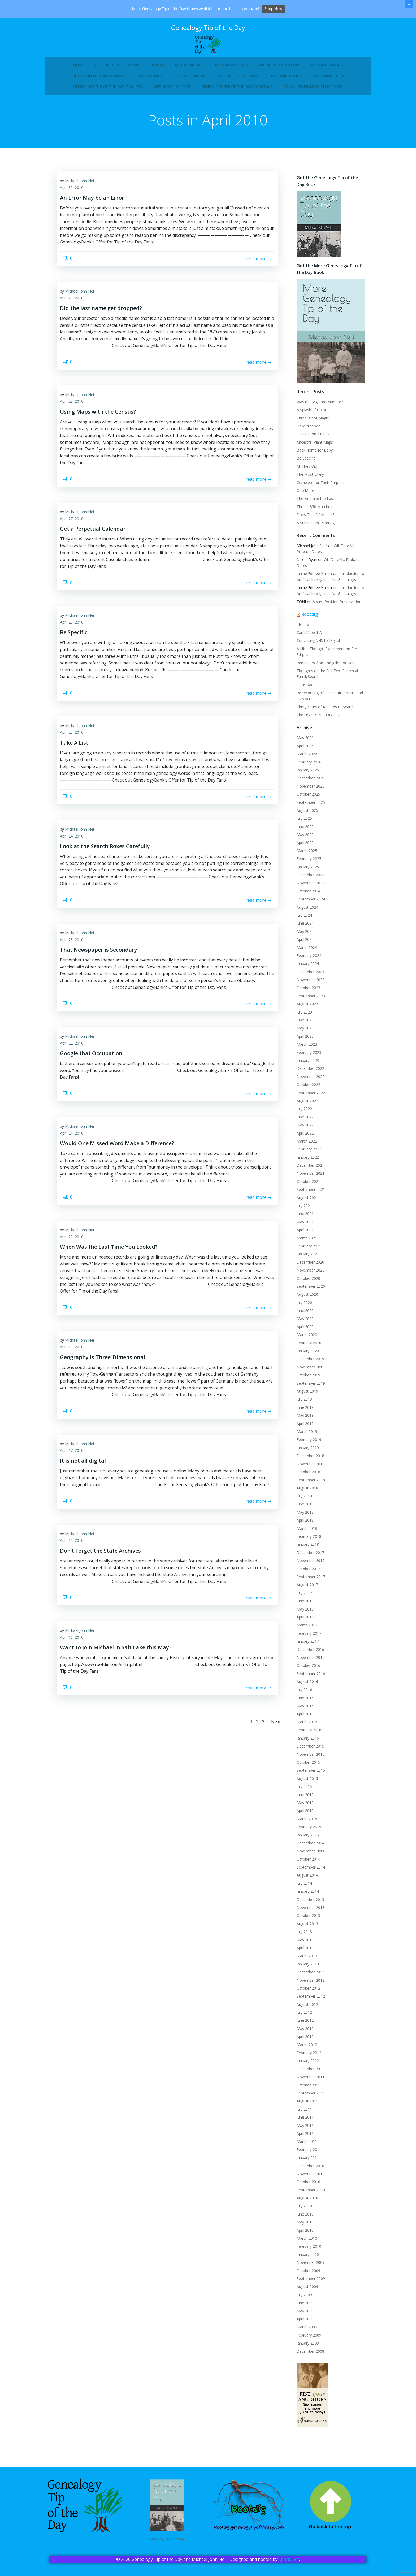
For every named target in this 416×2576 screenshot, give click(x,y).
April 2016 (302, 1718)
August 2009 (304, 2291)
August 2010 (304, 2202)
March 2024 (304, 952)
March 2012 (304, 2049)
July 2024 (301, 919)
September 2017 (308, 1581)
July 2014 (301, 1887)
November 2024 (308, 887)
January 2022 (305, 1161)
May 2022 (302, 1129)
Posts (158, 59)
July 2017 (301, 1597)
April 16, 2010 (76, 1630)
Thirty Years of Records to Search (323, 711)
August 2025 (304, 814)
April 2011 (302, 2137)
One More (302, 500)
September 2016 (308, 1678)
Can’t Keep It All (307, 642)
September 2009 (308, 2283)
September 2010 (308, 2194)
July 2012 (301, 2016)
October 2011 (305, 2089)
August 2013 (304, 1928)
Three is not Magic (310, 428)
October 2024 (305, 895)
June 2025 (302, 831)
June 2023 (302, 1024)
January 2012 (305, 2065)
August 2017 (304, 1589)
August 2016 (304, 1686)
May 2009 (302, 2315)
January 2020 (305, 1355)
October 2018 (305, 1476)
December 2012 (307, 1976)
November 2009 (308, 2266)
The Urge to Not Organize (316, 719)
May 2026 (302, 742)
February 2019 (306, 1443)
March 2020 (304, 1339)
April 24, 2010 (76, 877)
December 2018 (307, 1460)
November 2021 (308, 1177)
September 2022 (308, 1097)
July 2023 (301, 1016)
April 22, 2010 (76, 1096)
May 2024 (302, 935)
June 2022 (302, 1121)
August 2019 (304, 1395)
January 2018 (305, 1548)
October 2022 (305, 1089)
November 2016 (308, 1661)
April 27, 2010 (76, 542)
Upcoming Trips (328, 69)
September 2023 (308, 1000)
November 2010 (308, 2178)
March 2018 (304, 1532)
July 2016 (301, 1694)
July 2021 (301, 1210)
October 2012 (305, 1992)
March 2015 (304, 1823)
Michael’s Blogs (327, 59)
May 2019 (302, 1419)
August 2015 (304, 1782)
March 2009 (304, 2331)
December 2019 (307, 1363)
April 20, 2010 (76, 1301)
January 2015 (305, 1839)
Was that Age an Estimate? (317, 412)
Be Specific (303, 468)
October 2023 (305, 992)
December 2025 (307, 782)
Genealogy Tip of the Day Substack (237, 80)
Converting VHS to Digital (315, 651)
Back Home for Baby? (312, 460)
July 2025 (301, 822)
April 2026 (302, 750)
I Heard (300, 634)
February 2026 (306, 766)
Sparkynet (289, 2560)
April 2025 (302, 846)
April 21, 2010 (76, 1192)
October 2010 (305, 2186)
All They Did (304, 476)
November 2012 (308, 1984)
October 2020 (305, 1282)
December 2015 (307, 1750)
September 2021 (308, 1193)
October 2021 (305, 1185)
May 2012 (302, 2033)
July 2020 (301, 1307)
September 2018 (308, 1484)
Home (78, 59)
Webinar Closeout (172, 80)
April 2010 (302, 2234)
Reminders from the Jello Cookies (322, 667)
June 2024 (302, 927)
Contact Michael (191, 69)
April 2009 (302, 2323)
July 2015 (301, 1790)
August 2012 (304, 2008)
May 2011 (302, 2129)
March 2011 (304, 2145)
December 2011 (307, 2073)
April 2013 (302, 1952)
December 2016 (307, 1653)
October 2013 (305, 1919)
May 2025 (302, 839)
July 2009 (301, 2299)
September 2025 (308, 806)
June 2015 (302, 1799)
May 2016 (302, 1710)
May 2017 (302, 1613)
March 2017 (304, 1629)
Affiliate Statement (240, 69)
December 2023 (307, 976)
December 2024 (307, 879)
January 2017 (305, 1645)
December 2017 (307, 1557)
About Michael (190, 59)
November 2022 (308, 1081)
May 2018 (302, 1516)
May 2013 (302, 1944)
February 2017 (306, 1637)
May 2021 (302, 1226)
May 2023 (302, 1032)
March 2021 (304, 1242)
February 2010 (306, 2250)
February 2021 (306, 1250)
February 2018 (306, 1540)
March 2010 (304, 2242)
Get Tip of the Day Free (118, 59)
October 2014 (305, 1863)
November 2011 (308, 2081)
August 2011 (304, 2105)
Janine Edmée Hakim (311, 584)
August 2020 (304, 1298)
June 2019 (302, 1411)
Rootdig (306, 625)
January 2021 (305, 1258)
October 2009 (305, 2275)
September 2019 (308, 1387)
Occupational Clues (310, 444)
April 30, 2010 (76, 194)
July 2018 (301, 1500)
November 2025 (308, 790)
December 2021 (307, 1169)
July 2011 (301, 2113)
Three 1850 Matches (311, 517)
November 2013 (308, 1911)
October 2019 (305, 1379)
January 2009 (305, 2347)
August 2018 (304, 1492)
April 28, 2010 (76, 419)
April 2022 (302, 1137)
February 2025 (306, 863)
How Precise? (305, 436)
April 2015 (302, 1815)
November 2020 (308, 1274)
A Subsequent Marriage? (314, 533)
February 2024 (306, 960)
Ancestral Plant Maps (312, 452)
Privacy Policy (148, 69)
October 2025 (305, 798)
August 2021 (304, 1202)
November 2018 (308, 1468)
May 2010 (302, 2226)
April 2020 (302, 1331)
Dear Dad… (303, 689)
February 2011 (306, 2154)
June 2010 (302, 2218)
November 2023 (308, 984)
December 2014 (307, 1847)
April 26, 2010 (76, 652)
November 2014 (308, 1855)
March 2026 (304, 758)
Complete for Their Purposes (319, 492)
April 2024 (302, 943)
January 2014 (305, 1895)
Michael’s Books (231, 59)
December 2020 (307, 1266)
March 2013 (304, 1960)
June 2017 (302, 1605)
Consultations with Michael (313, 80)
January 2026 (305, 774)
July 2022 (301, 1113)
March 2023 (304, 1048)
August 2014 (304, 1879)
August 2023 (304, 1008)
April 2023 (302, 1040)
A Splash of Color (308, 420)
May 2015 (302, 1807)
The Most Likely (307, 484)
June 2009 (302, 2307)
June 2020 (302, 1314)
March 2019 (304, 1436)
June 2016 (302, 1702)
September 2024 (308, 903)
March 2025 (304, 855)
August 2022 (304, 1105)
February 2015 (306, 1831)
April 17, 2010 (76, 1527)
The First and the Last (312, 509)
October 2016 (305, 1669)
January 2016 (305, 1742)
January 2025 (305, 871)
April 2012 (302, 2040)
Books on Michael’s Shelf (98, 69)
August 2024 (304, 911)
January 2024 (305, 968)
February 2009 (306, 2339)
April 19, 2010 (76, 1417)
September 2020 (308, 1290)
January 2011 (305, 2162)
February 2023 (306, 1056)
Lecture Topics (286, 69)
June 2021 (302, 1218)
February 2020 (306, 1347)
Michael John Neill (85, 187)
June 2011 (302, 2121)
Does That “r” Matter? (312, 525)
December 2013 (307, 1904)
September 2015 (308, 1774)
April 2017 (302, 1621)
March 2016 (304, 1726)
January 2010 (305, 2258)
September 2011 (308, 2097)
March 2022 (304, 1145)
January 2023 (305, 1064)
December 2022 (307, 1072)
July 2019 (301, 1403)
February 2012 (306, 2057)
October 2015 (305, 1766)
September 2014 (308, 1871)
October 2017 (305, 1573)
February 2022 (306, 1153)
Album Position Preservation (334, 612)
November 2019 (308, 1371)
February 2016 (306, 1734)
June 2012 (302, 2024)
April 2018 (302, 1524)
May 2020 (302, 1323)
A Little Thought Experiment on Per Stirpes (330, 659)
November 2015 (308, 1758)
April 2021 (302, 1234)
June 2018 (302, 1508)
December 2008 (307, 2355)
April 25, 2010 (76, 768)
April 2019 (302, 1428)
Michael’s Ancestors (279, 59)
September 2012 (308, 2000)
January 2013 (305, 1968)
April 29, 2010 (76, 310)
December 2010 (307, 2170)
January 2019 (305, 1452)
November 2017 (308, 1565)
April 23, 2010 (76, 987)
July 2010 (301, 2210)
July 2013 (301, 1936)
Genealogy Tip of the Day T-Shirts (108, 80)
